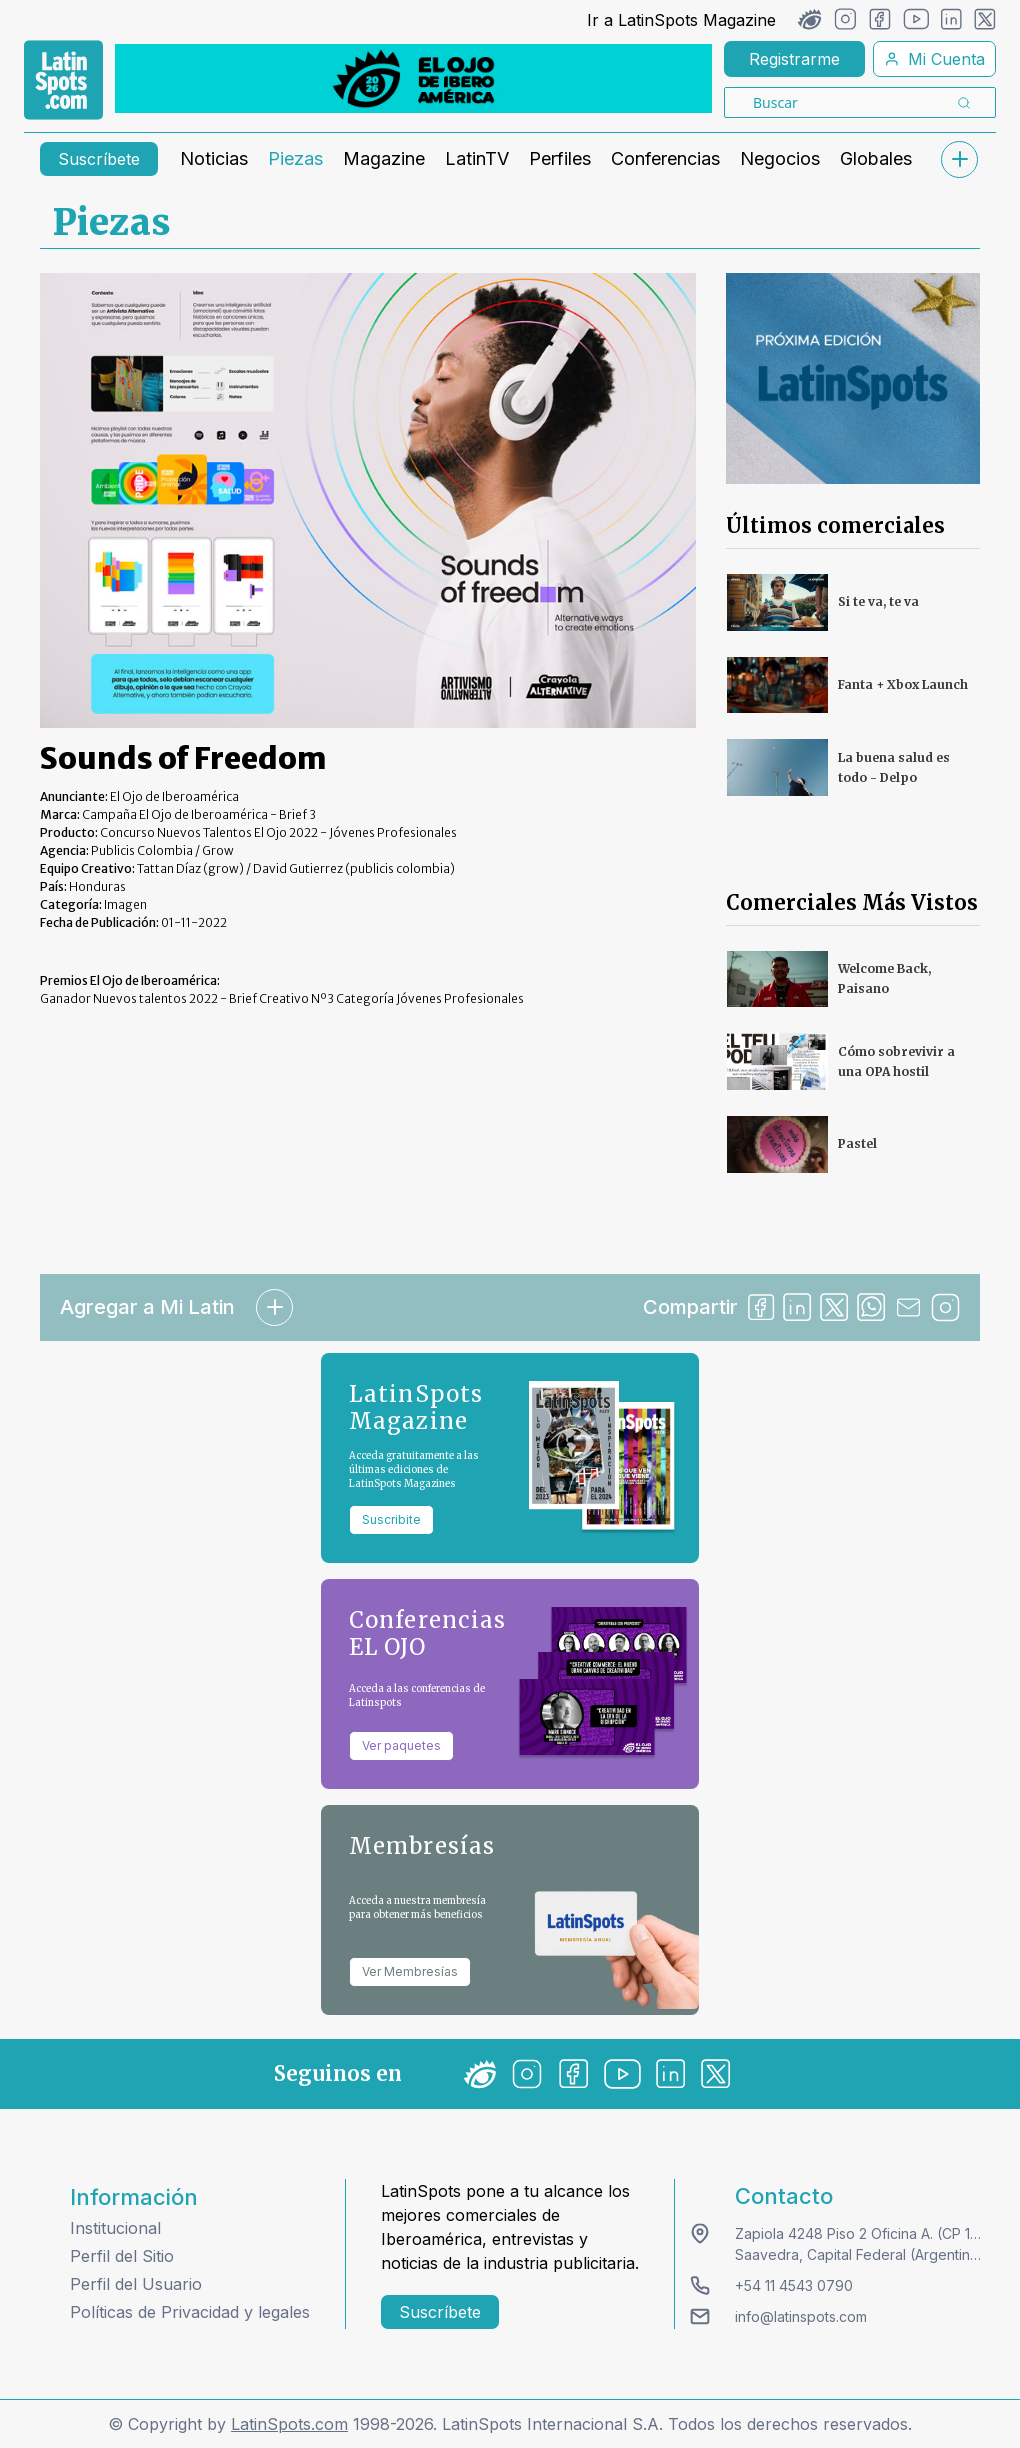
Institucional (115, 2228)
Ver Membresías (410, 1971)
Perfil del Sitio (122, 2256)
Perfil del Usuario (136, 2284)
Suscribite (391, 1519)
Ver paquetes (401, 1745)
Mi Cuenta (934, 59)
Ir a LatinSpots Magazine (681, 20)
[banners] (413, 78)
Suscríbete (99, 159)
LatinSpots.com (289, 2424)
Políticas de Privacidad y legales (190, 2312)
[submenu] (959, 159)
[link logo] (63, 80)
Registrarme (794, 59)
